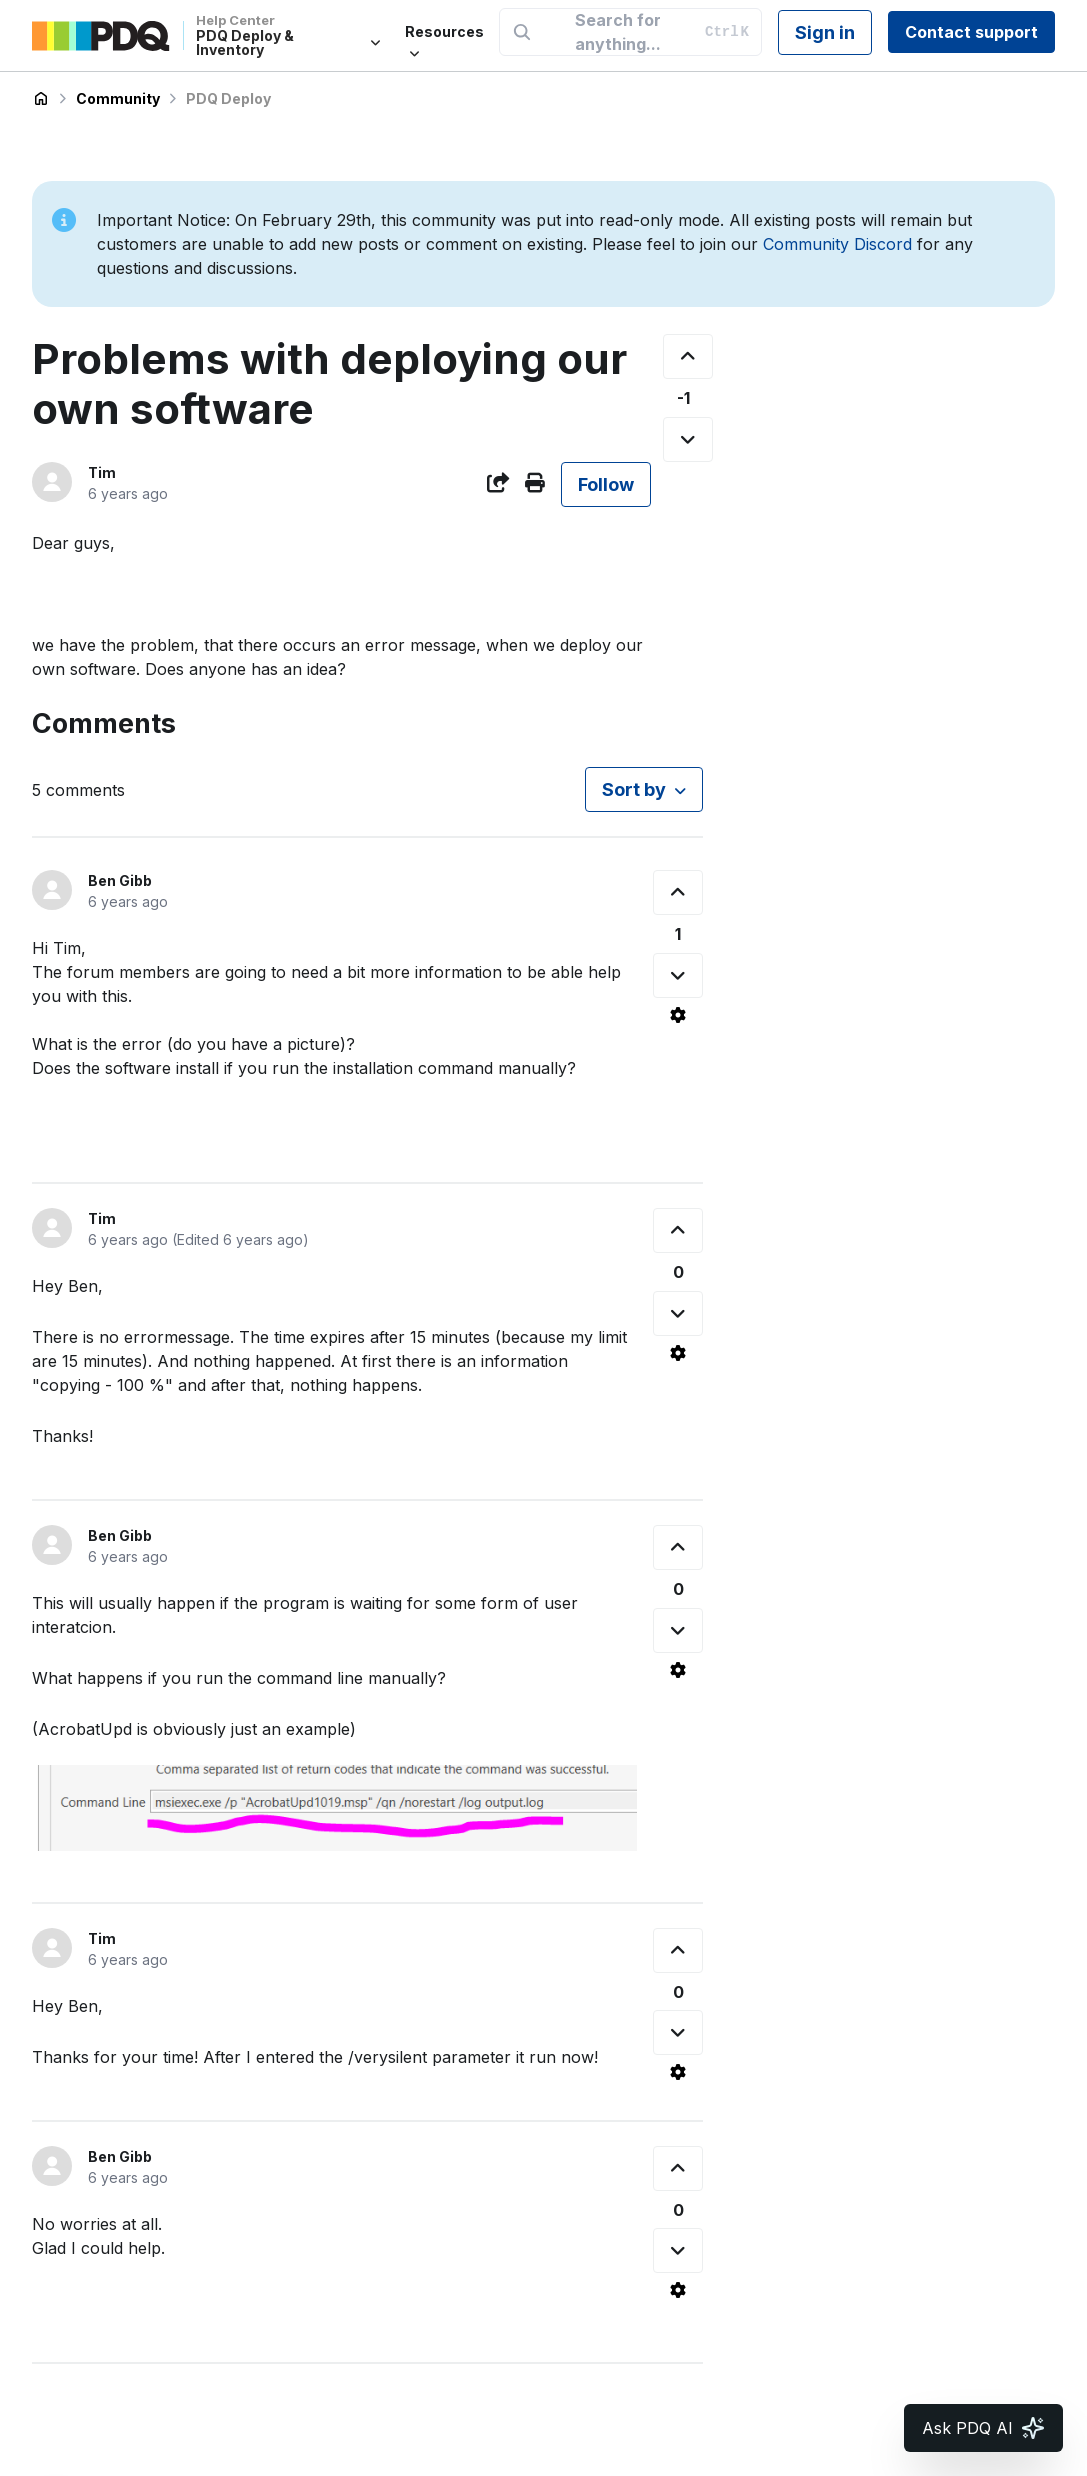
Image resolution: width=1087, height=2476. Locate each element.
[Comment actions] (678, 1015)
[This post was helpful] (688, 356)
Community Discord (837, 244)
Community (118, 98)
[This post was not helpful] (688, 439)
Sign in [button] (825, 32)
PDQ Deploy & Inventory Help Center (41, 99)
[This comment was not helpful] (678, 975)
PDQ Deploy (228, 98)
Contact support (971, 32)
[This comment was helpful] (678, 892)
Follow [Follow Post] (606, 484)
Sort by (634, 789)
